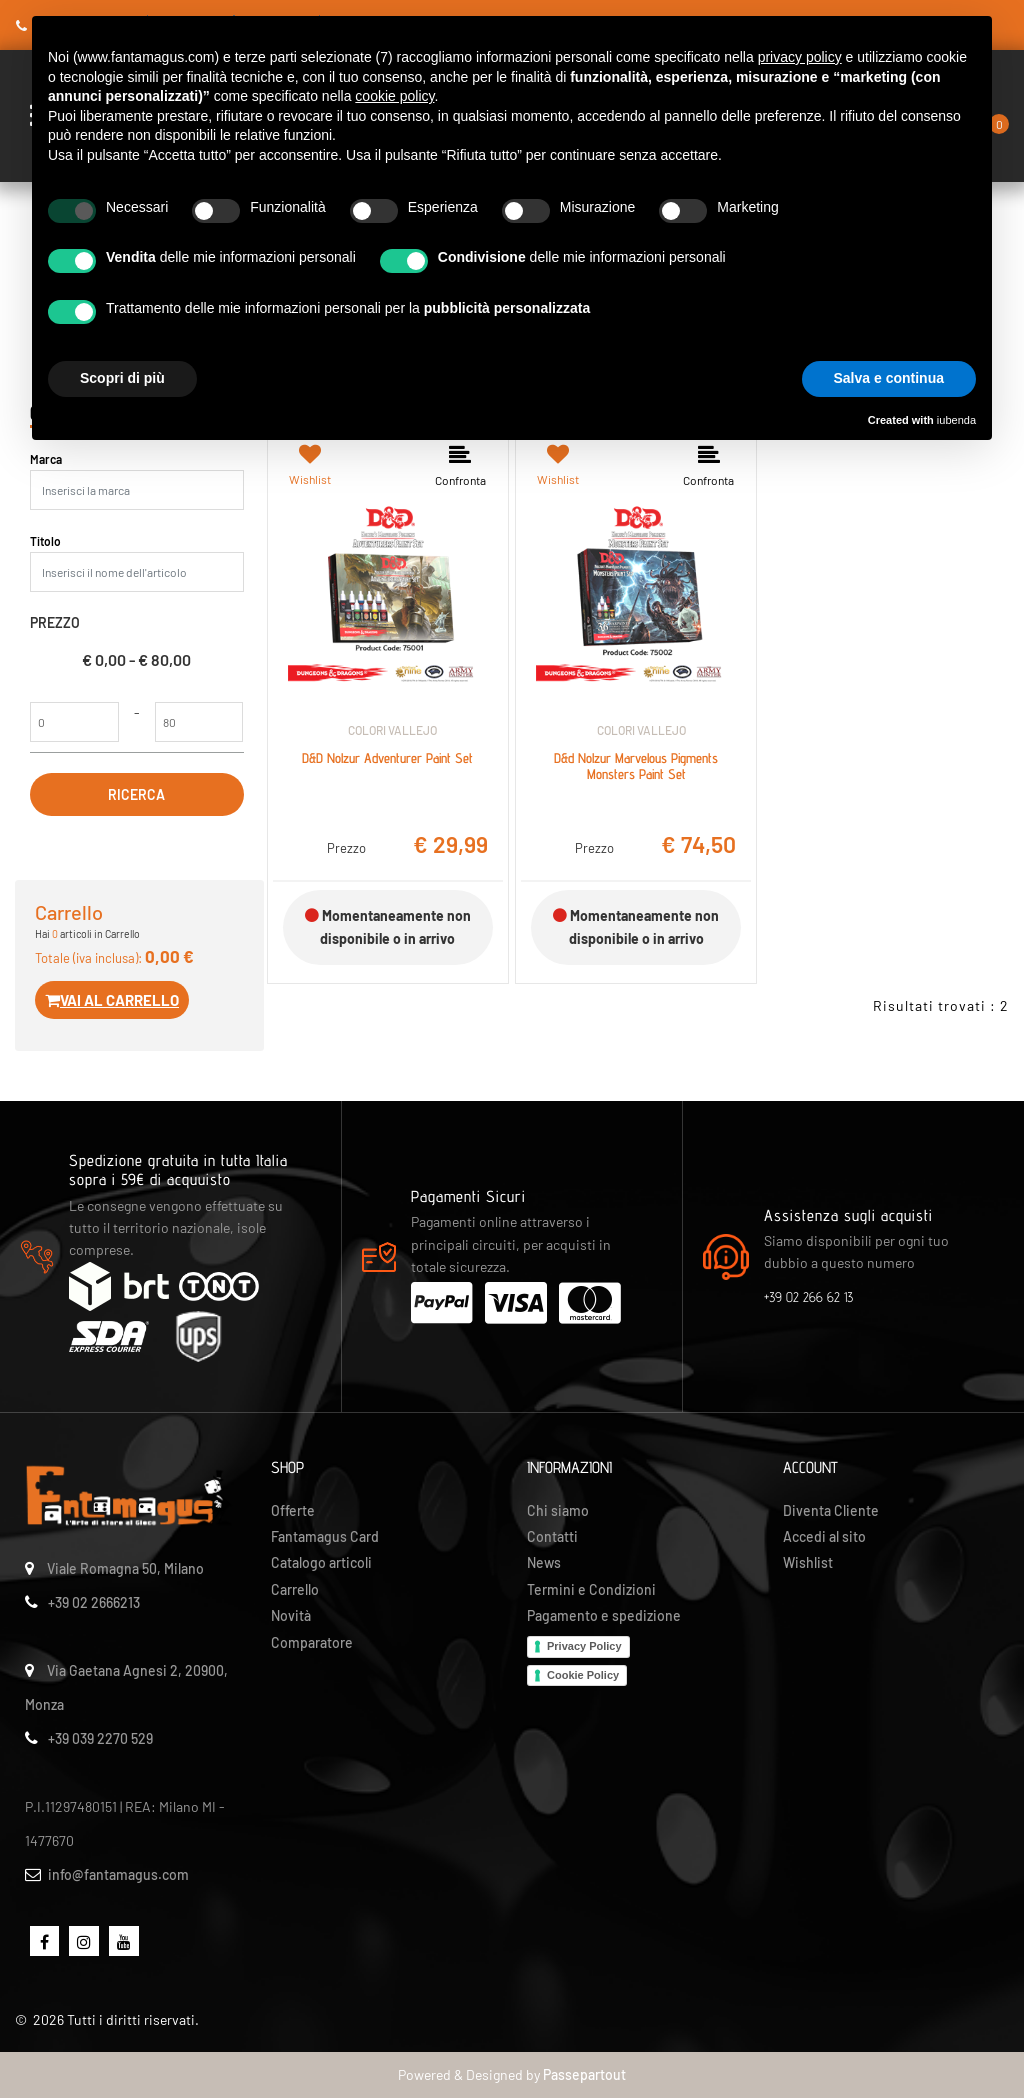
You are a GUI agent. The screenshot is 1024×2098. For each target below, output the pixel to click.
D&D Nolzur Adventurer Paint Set (387, 758)
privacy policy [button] (800, 57)
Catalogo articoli (321, 1562)
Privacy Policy (584, 1646)
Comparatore (312, 1642)
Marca (46, 459)
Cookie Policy (583, 1675)
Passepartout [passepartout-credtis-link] (584, 2074)
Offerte (293, 1510)
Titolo (45, 541)
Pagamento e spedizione (604, 1615)
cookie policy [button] (394, 96)
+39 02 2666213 (94, 1602)
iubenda (956, 420)
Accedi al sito (824, 1536)
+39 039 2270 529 (100, 1738)
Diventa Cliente (831, 1510)
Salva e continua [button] (889, 378)
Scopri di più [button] (122, 378)
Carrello (295, 1589)
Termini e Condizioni (591, 1589)
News (544, 1562)
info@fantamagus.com (118, 1874)
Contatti (552, 1536)
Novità (291, 1615)
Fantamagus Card (325, 1536)
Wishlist (808, 1562)
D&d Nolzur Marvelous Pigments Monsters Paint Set (636, 766)
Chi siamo (558, 1510)
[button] (137, 794)
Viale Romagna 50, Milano (125, 1568)
